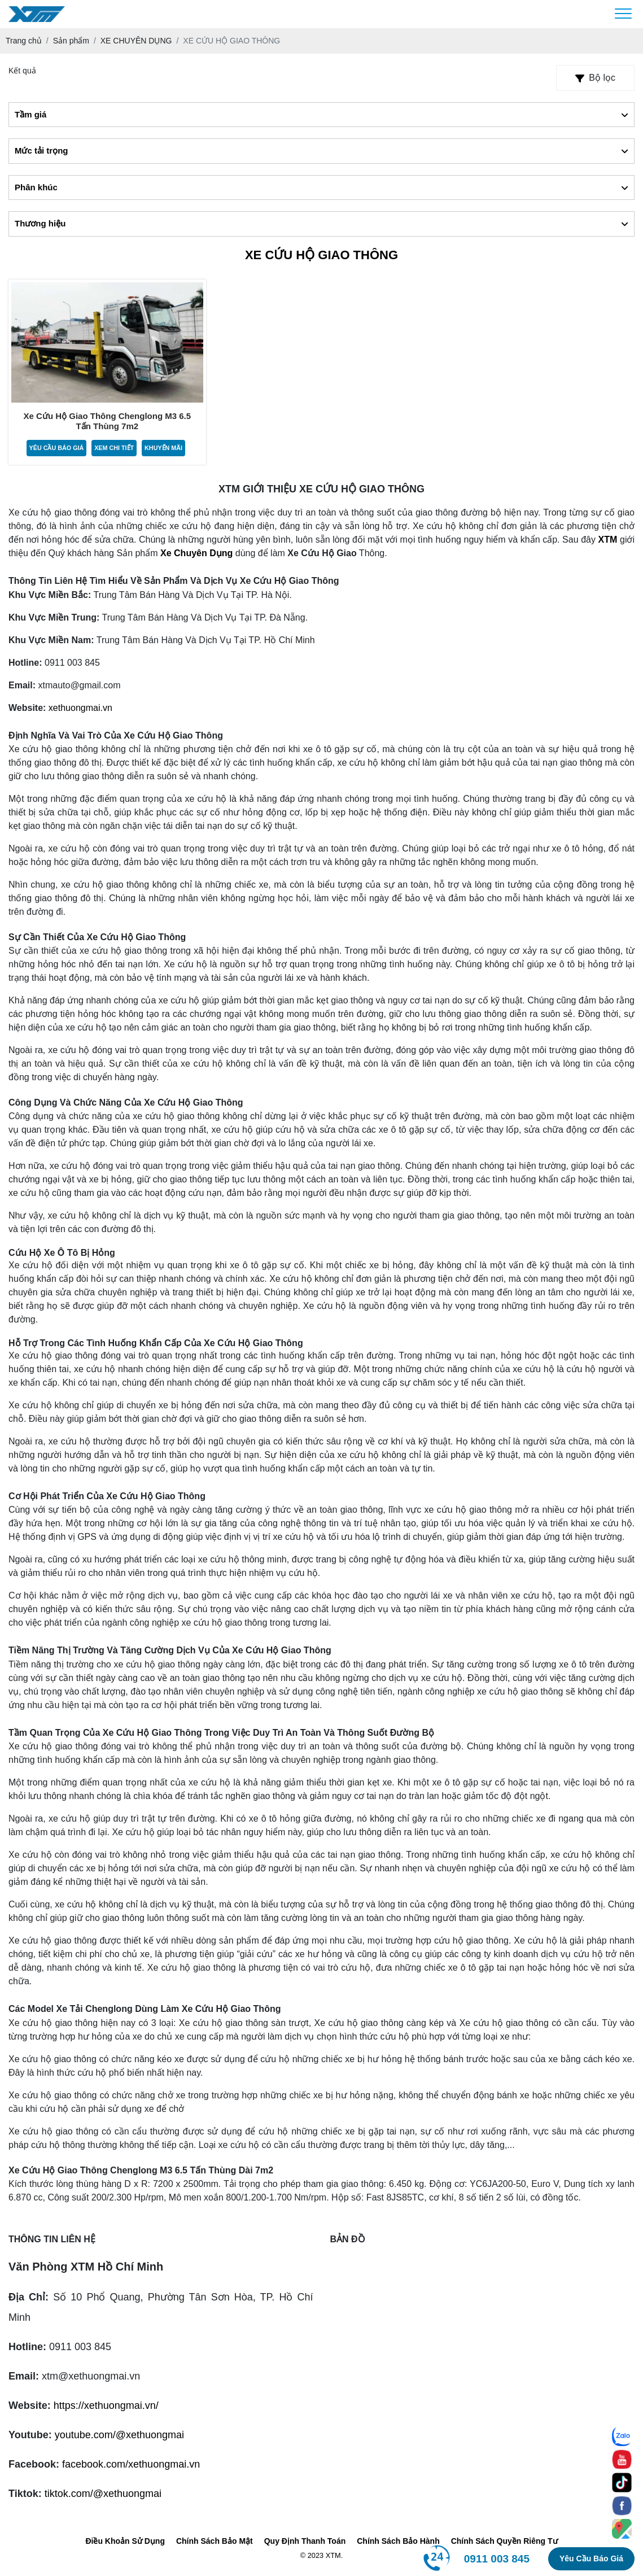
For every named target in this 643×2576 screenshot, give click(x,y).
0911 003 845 (497, 2559)
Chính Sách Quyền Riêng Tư (504, 2541)
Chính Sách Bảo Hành (398, 2541)
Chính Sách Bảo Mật (214, 2541)
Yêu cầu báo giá (56, 448)
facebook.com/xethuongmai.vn (131, 2464)
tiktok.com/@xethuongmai (103, 2494)
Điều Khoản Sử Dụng (125, 2541)
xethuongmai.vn (80, 708)
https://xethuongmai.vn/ (106, 2406)
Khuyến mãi (164, 448)
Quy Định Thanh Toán (305, 2541)
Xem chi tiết (114, 448)
